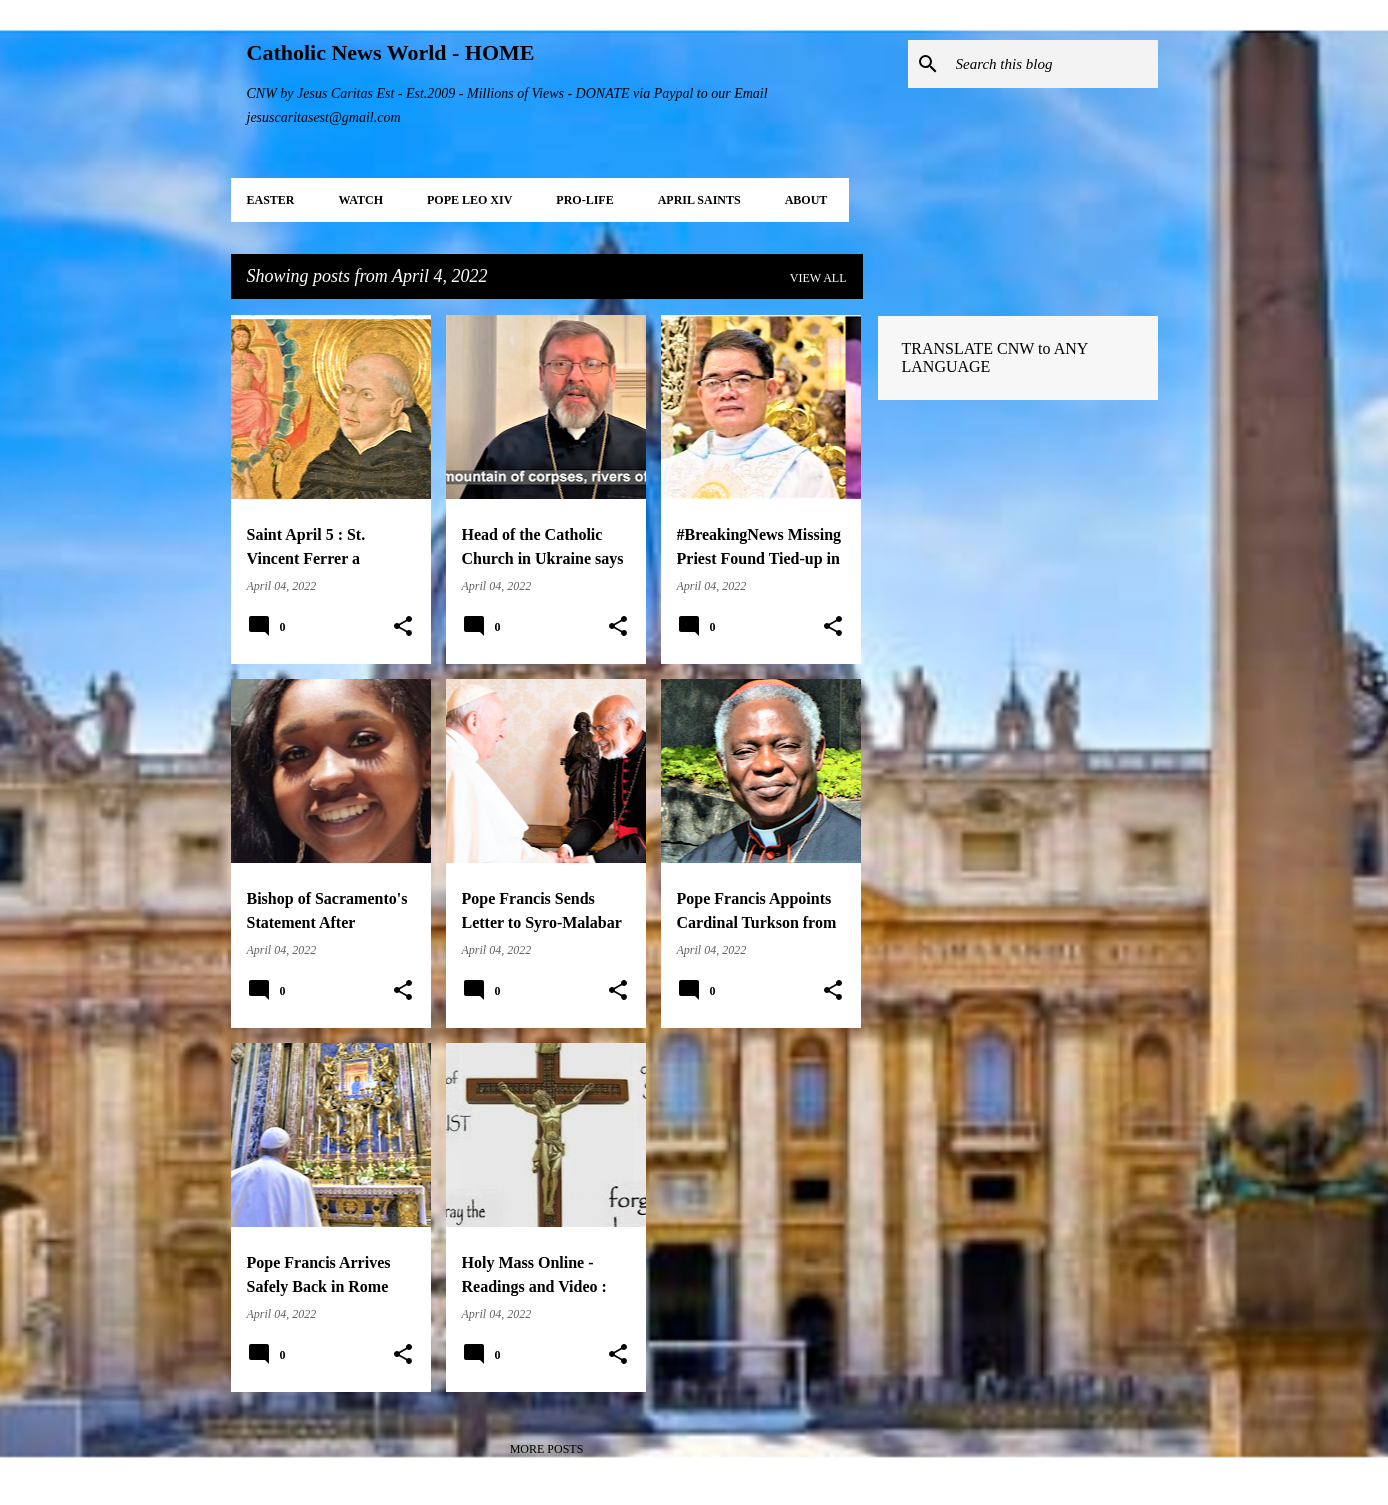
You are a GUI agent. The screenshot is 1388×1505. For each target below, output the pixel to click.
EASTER (271, 200)
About (806, 200)
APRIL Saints (699, 200)
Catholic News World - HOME (391, 52)
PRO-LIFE (584, 200)
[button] (403, 627)
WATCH (361, 200)
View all (818, 278)
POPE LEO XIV (469, 200)
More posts (547, 1449)
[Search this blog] (1053, 64)
